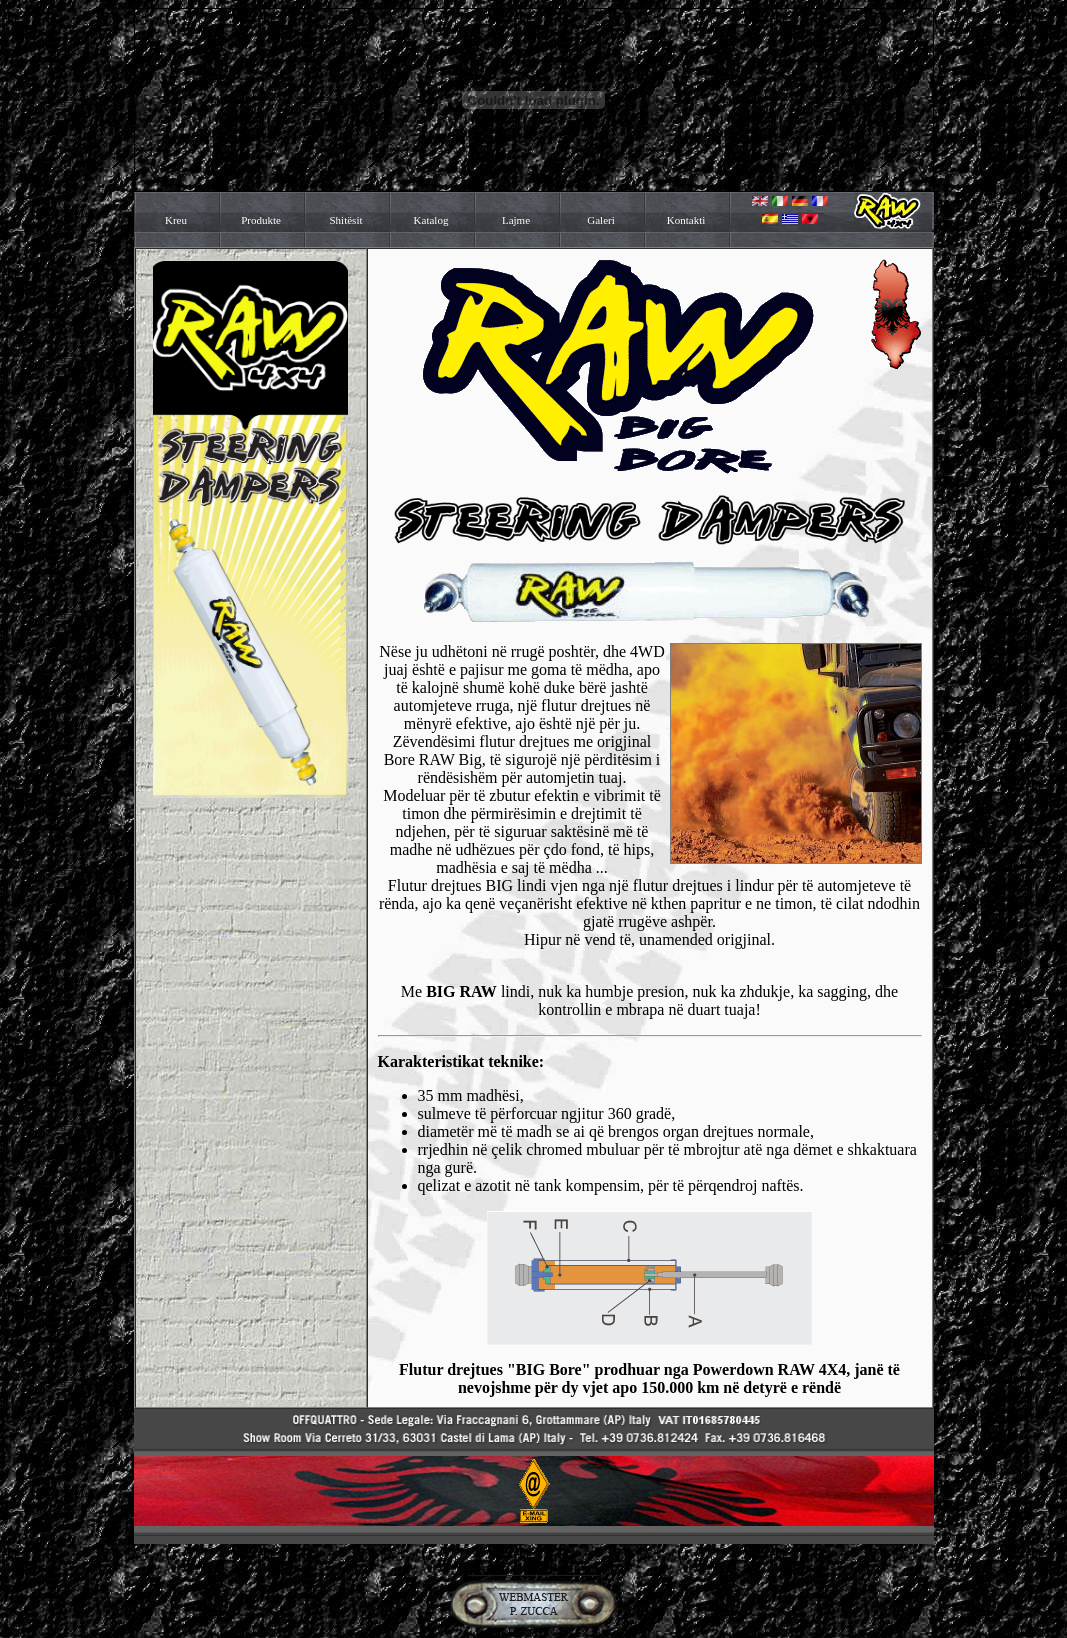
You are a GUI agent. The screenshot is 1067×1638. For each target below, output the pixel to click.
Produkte (261, 220)
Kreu (176, 220)
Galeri (600, 220)
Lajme (516, 220)
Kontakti (686, 220)
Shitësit (345, 220)
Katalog (431, 220)
